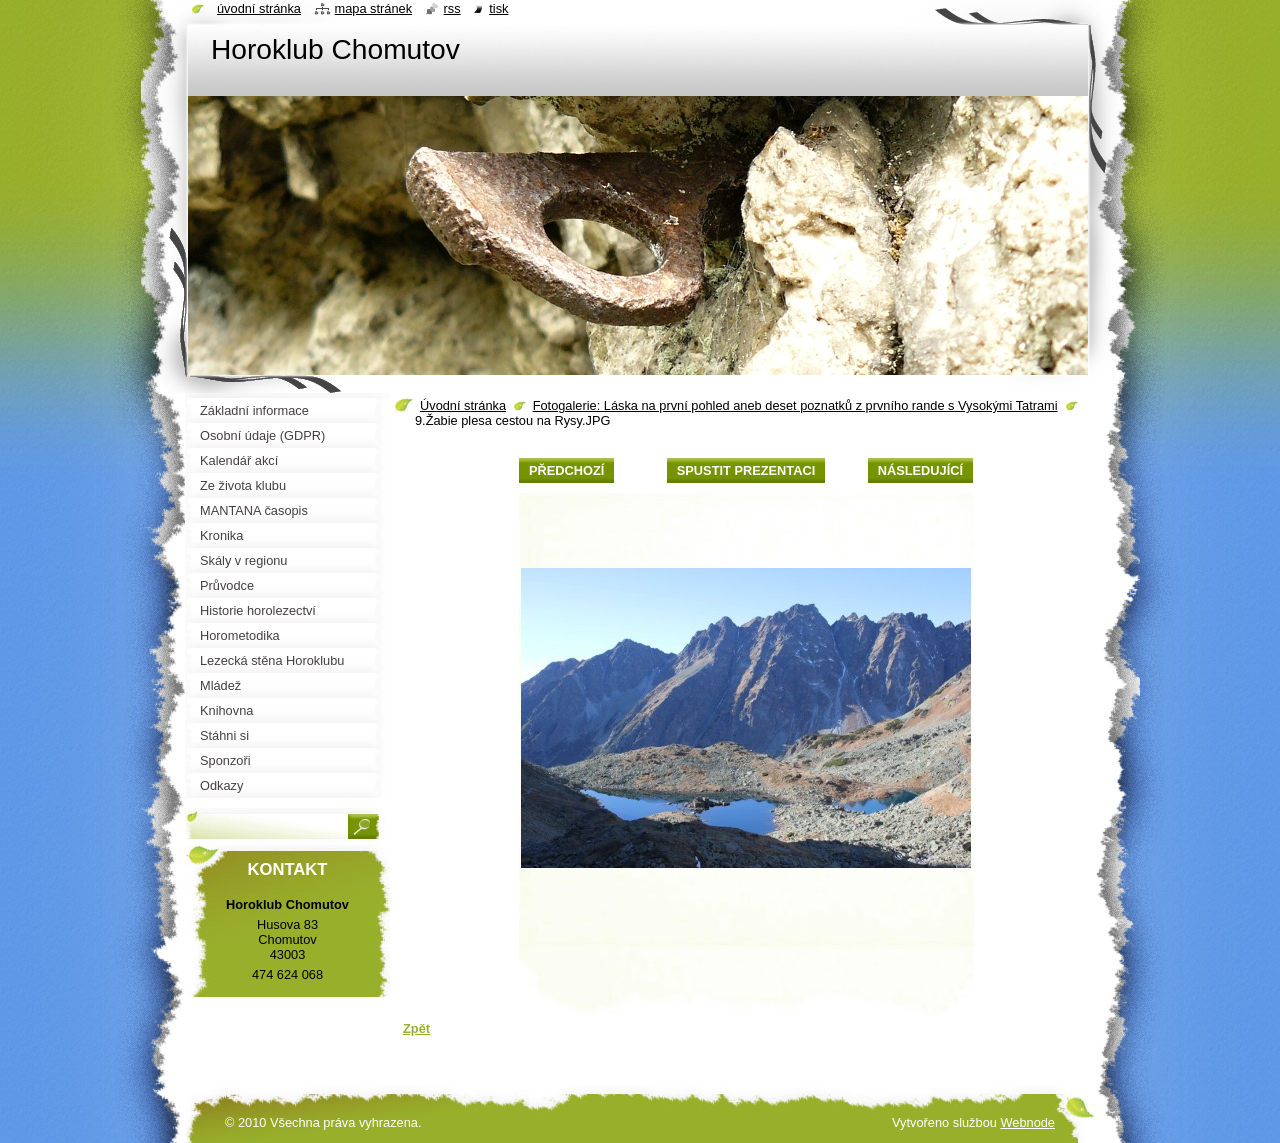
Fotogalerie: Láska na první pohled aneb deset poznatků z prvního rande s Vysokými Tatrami (795, 405)
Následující (920, 470)
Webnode (1027, 1122)
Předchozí (566, 470)
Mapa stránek (374, 8)
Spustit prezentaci (746, 470)
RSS (452, 8)
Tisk (498, 8)
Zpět (416, 1028)
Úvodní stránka (463, 405)
